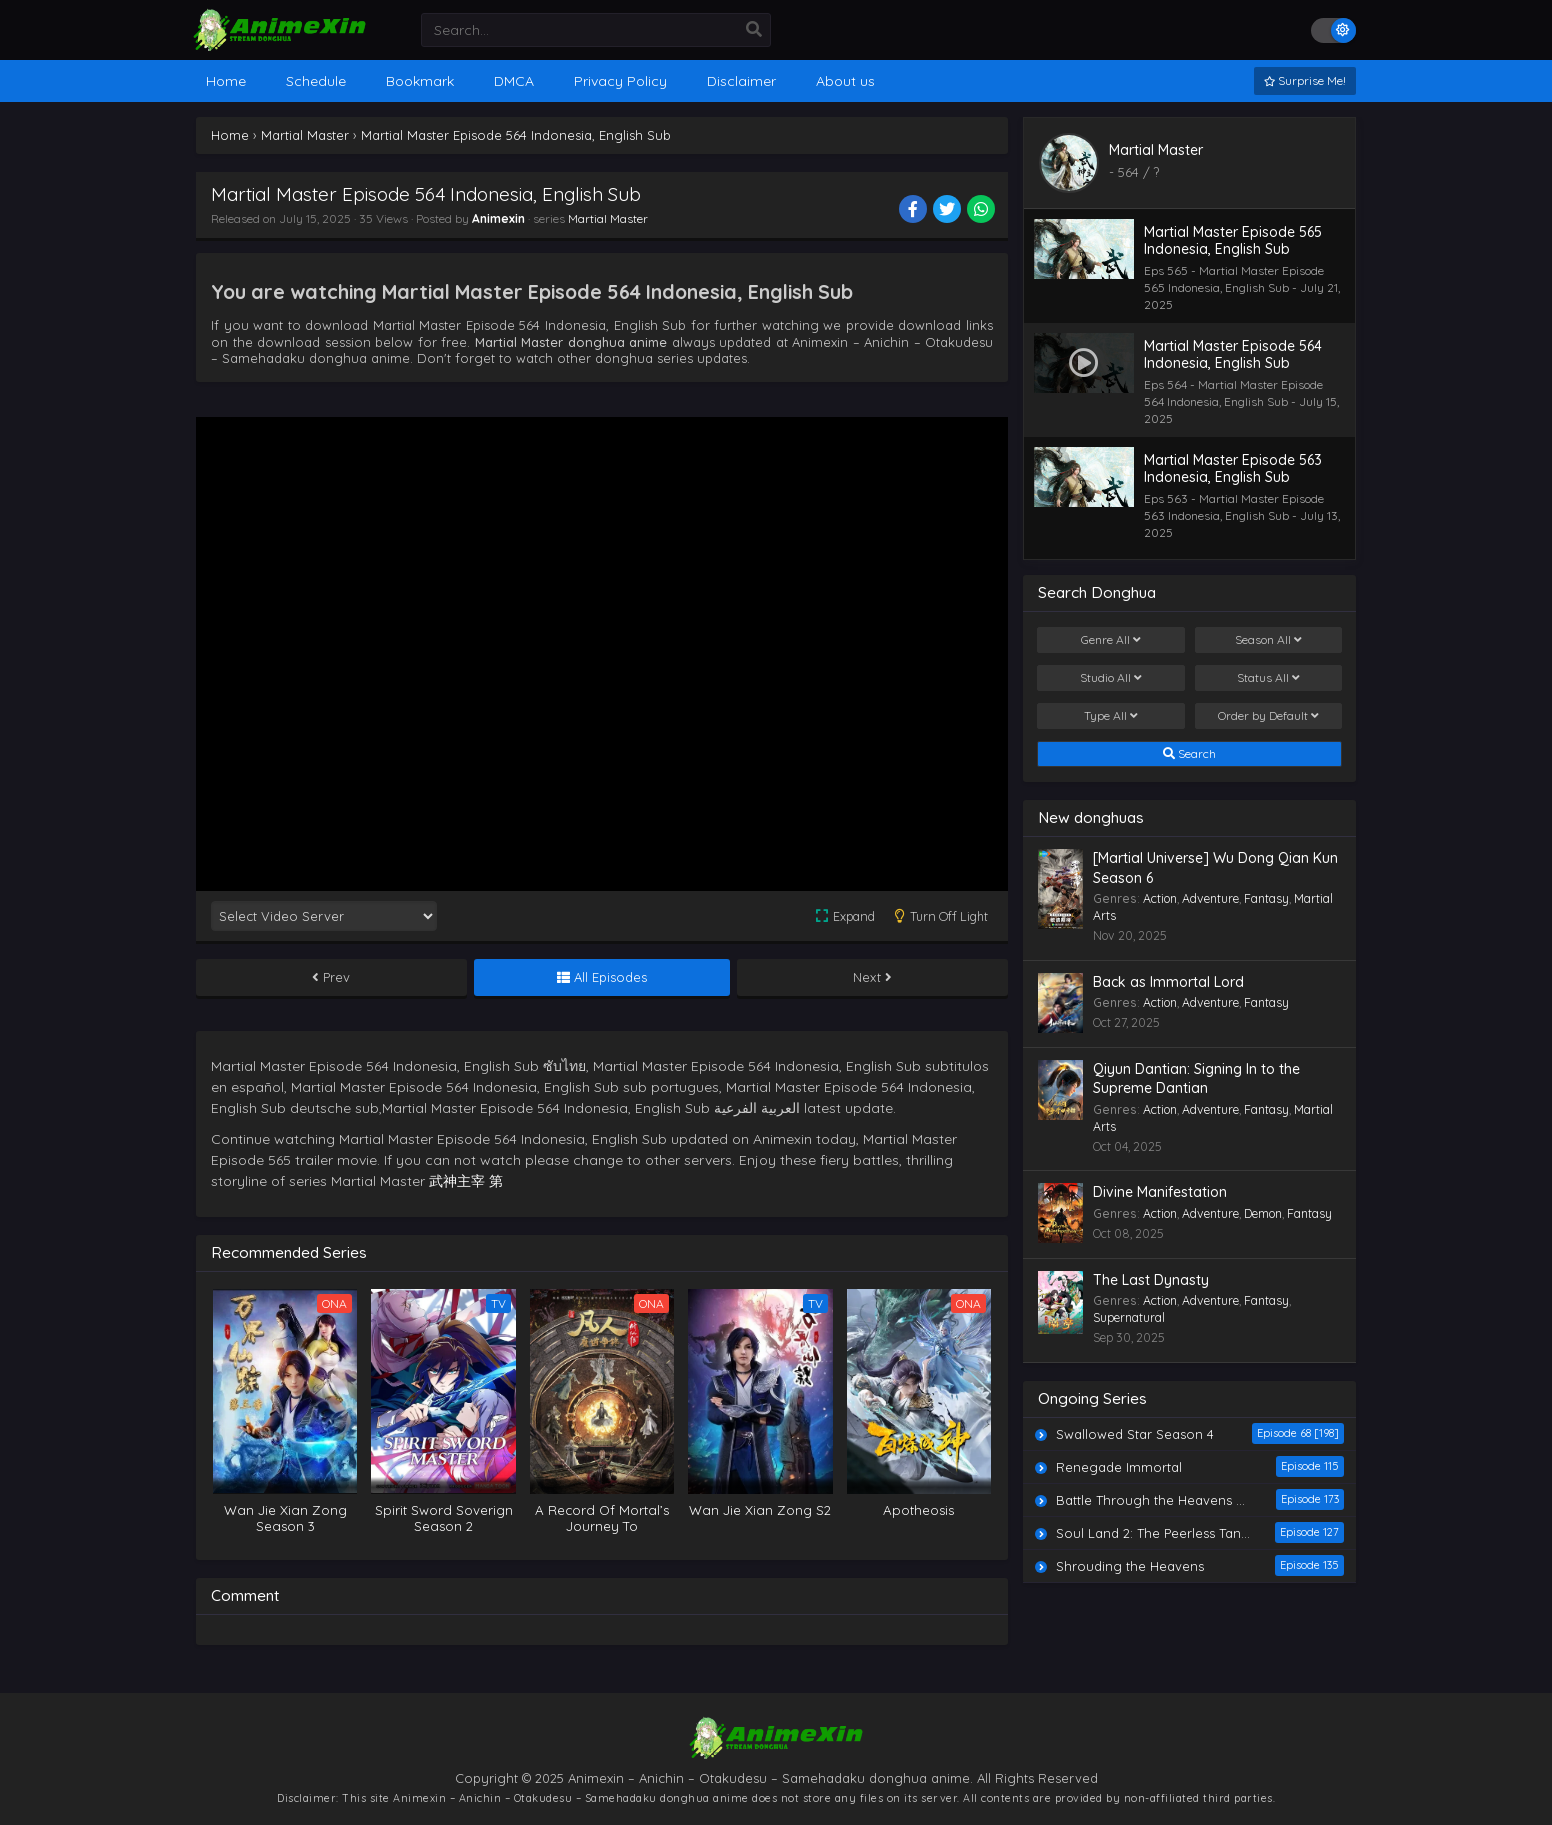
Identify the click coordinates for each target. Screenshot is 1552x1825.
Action (1160, 898)
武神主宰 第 (466, 1181)
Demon (1263, 1213)
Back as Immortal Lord (1168, 982)
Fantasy (1266, 898)
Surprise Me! (1305, 80)
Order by (1268, 716)
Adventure (1210, 898)
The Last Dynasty (1151, 1280)
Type (1111, 716)
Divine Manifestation (1160, 1192)
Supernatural (1129, 1317)
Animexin (498, 218)
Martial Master (608, 218)
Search (1189, 754)
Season (1268, 640)
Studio (1111, 678)
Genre (1111, 640)
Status (1268, 678)
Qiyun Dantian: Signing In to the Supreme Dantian (1196, 1079)
